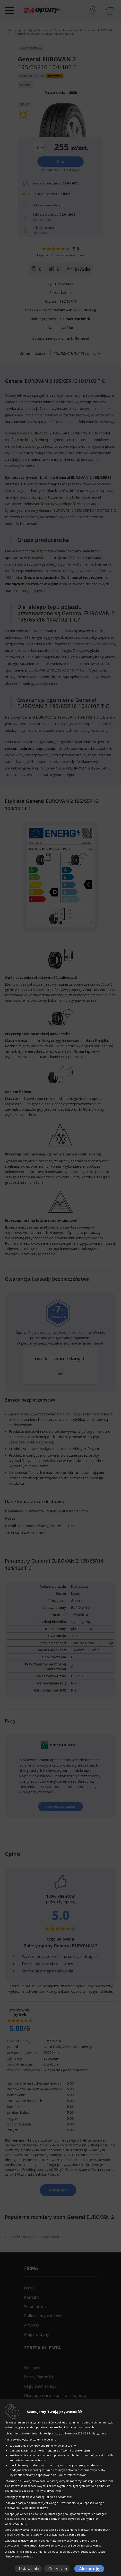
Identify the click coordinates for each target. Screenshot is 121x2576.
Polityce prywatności (58, 2497)
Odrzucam (57, 2568)
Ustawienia (29, 2568)
